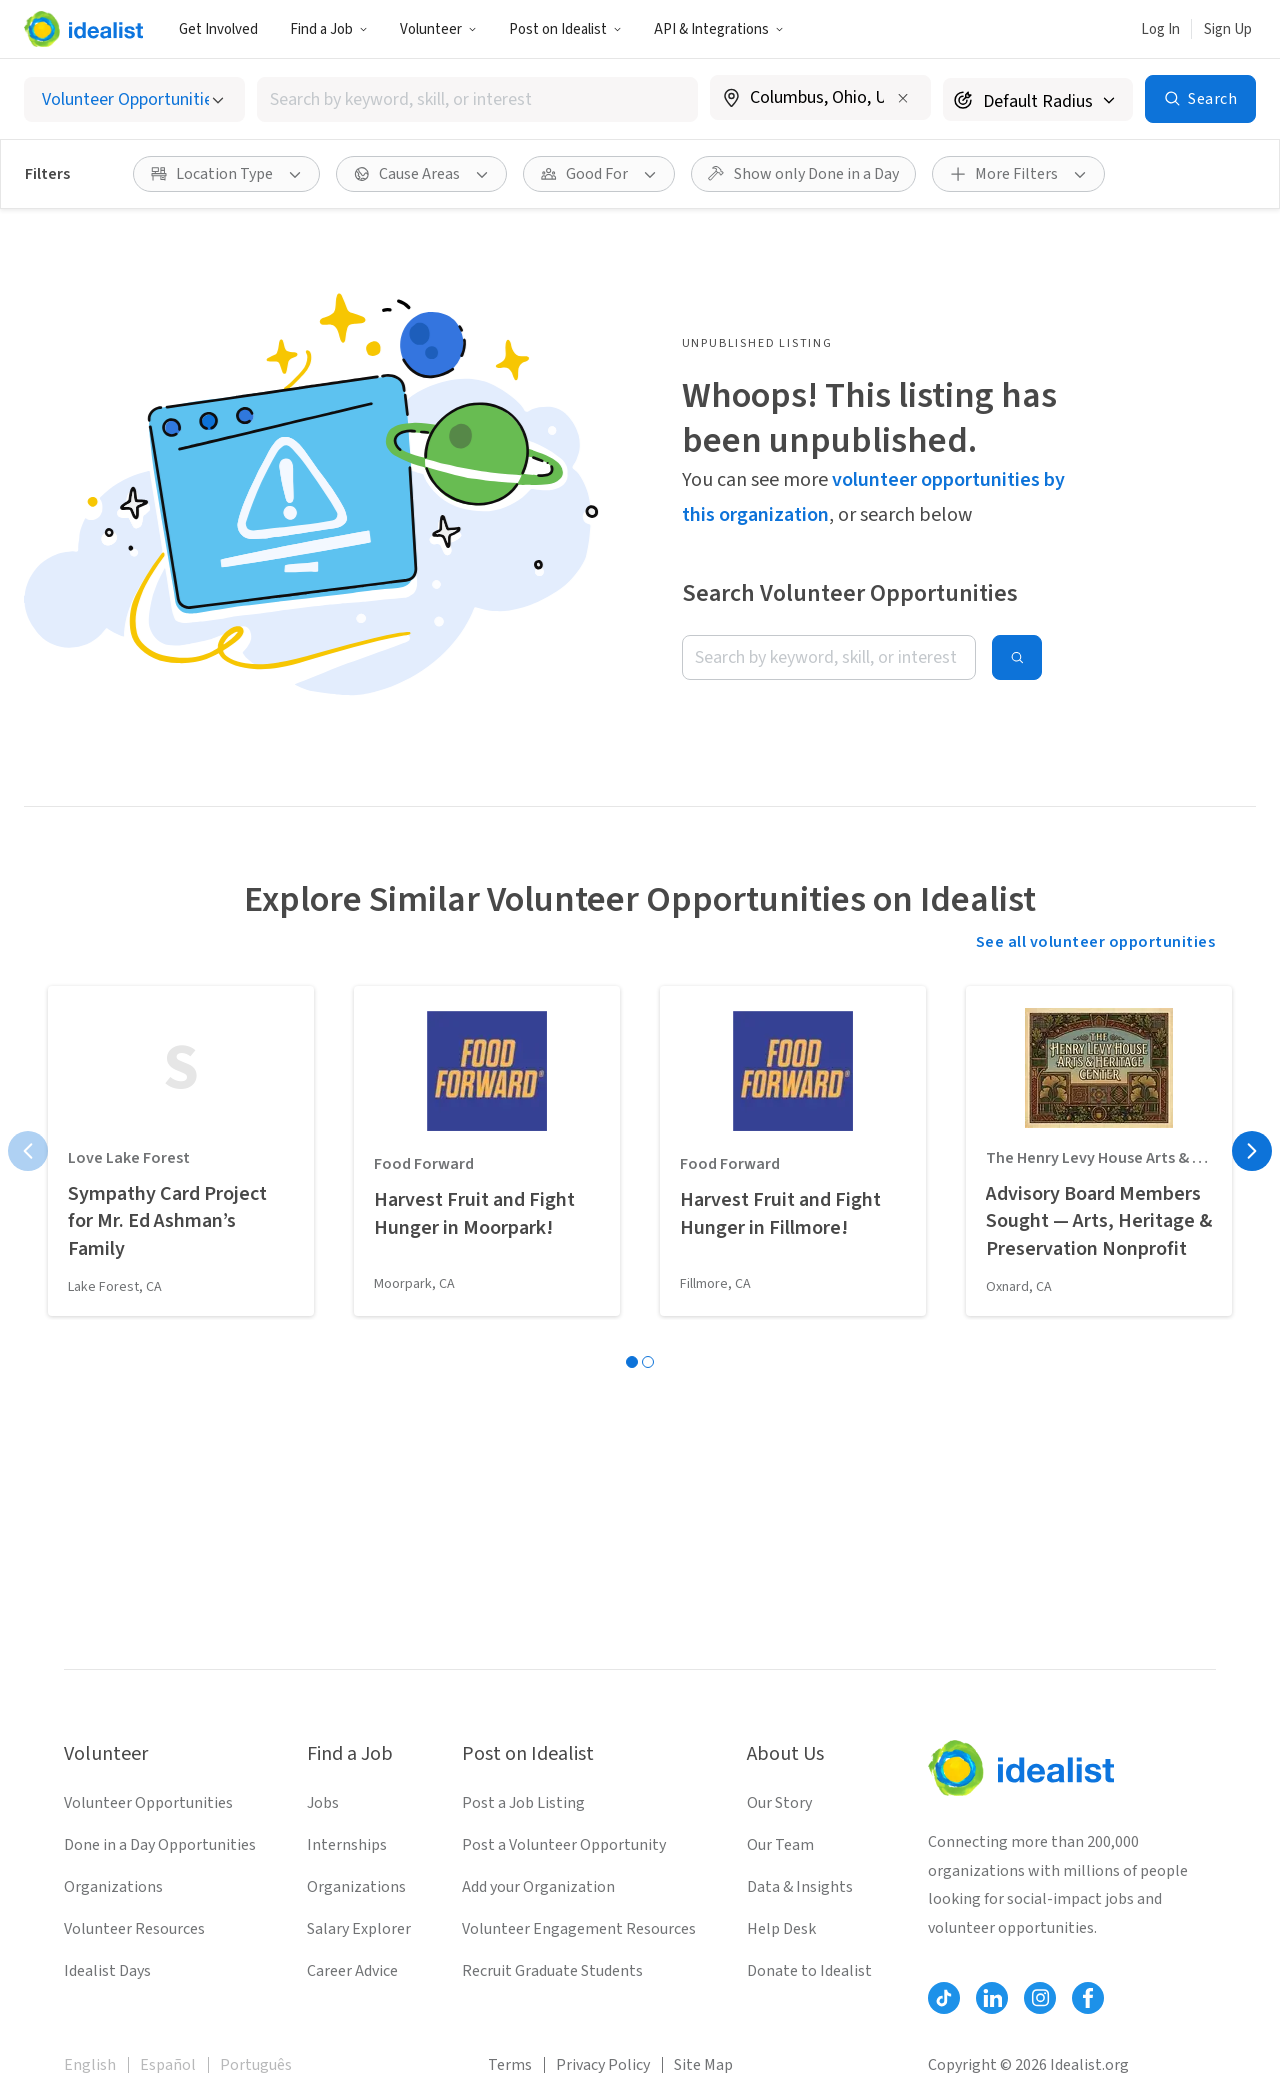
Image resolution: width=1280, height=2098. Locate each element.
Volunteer (438, 29)
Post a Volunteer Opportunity (564, 1845)
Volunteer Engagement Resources (579, 1929)
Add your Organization (538, 1887)
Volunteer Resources (134, 1929)
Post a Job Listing (523, 1803)
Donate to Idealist (809, 1971)
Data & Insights (800, 1887)
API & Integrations (719, 29)
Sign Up (1228, 29)
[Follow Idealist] (944, 1998)
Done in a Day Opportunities (160, 1845)
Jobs (323, 1803)
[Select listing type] (134, 99)
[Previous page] (28, 1151)
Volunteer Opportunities (148, 1803)
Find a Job (329, 29)
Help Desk (781, 1929)
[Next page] (1252, 1151)
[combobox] (478, 99)
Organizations (113, 1887)
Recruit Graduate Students (552, 1971)
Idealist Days (107, 1971)
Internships (347, 1845)
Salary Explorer (359, 1929)
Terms (510, 2065)
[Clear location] (903, 98)
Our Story (779, 1803)
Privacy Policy (603, 2065)
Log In (1160, 29)
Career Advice (352, 1971)
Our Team (780, 1845)
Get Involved (218, 29)
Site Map (703, 2065)
